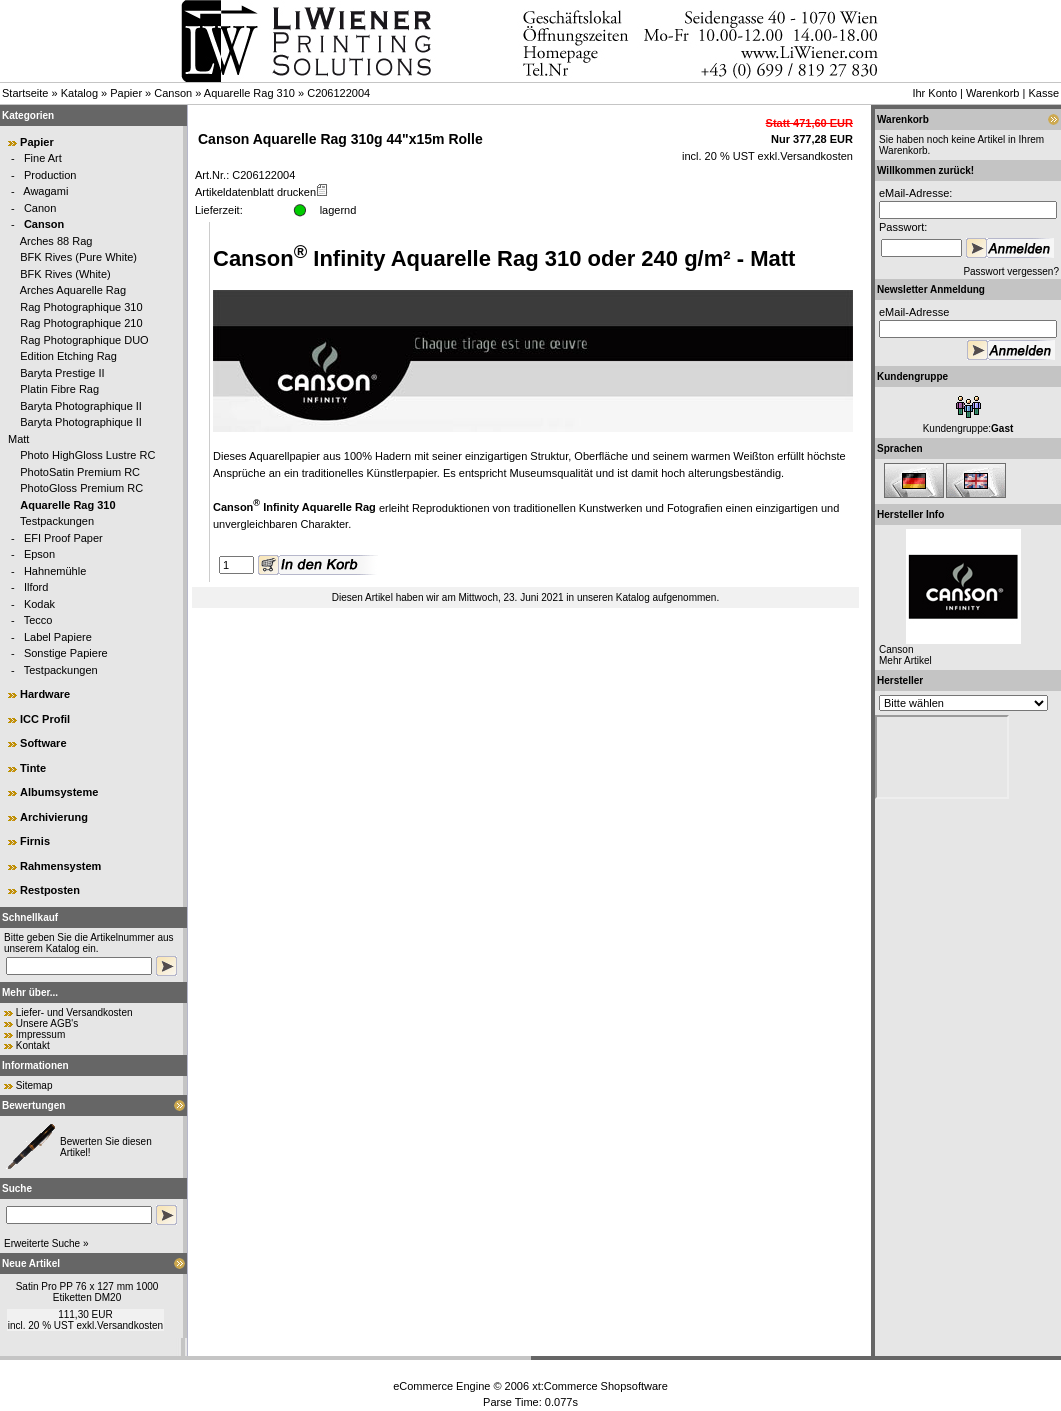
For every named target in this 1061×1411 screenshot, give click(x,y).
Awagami (45, 191)
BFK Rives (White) (65, 274)
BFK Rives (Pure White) (78, 257)
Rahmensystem (60, 866)
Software (43, 743)
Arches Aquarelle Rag (73, 290)
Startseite (25, 93)
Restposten (50, 890)
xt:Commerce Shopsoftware (600, 1386)
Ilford (36, 587)
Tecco (38, 620)
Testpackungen (57, 521)
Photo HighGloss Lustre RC (87, 455)
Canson (173, 93)
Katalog (79, 93)
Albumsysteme (59, 792)
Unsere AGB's (47, 1023)
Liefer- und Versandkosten (74, 1012)
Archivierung (54, 817)
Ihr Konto (934, 93)
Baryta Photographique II (81, 406)
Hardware (45, 694)
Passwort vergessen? (1011, 271)
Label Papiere (58, 637)
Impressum (40, 1034)
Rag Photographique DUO (84, 340)
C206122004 (338, 93)
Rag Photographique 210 (81, 323)
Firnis (35, 841)
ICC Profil (45, 719)
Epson (39, 554)
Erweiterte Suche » (46, 1243)
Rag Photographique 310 (81, 307)
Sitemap (34, 1085)
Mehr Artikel (905, 660)
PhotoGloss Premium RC (81, 488)
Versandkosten (130, 1325)
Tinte (33, 768)
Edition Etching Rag (68, 356)
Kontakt (33, 1045)
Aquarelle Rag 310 (249, 93)
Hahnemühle (55, 571)
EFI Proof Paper (63, 538)
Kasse (1043, 93)
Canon (40, 208)
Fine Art (43, 158)
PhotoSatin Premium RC (80, 472)
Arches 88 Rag (56, 241)
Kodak (39, 604)
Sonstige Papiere (66, 653)
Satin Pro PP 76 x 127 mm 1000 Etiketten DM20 (87, 1292)
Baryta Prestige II (62, 373)
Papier (126, 93)
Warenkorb (992, 93)
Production (50, 175)
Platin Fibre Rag (59, 389)
